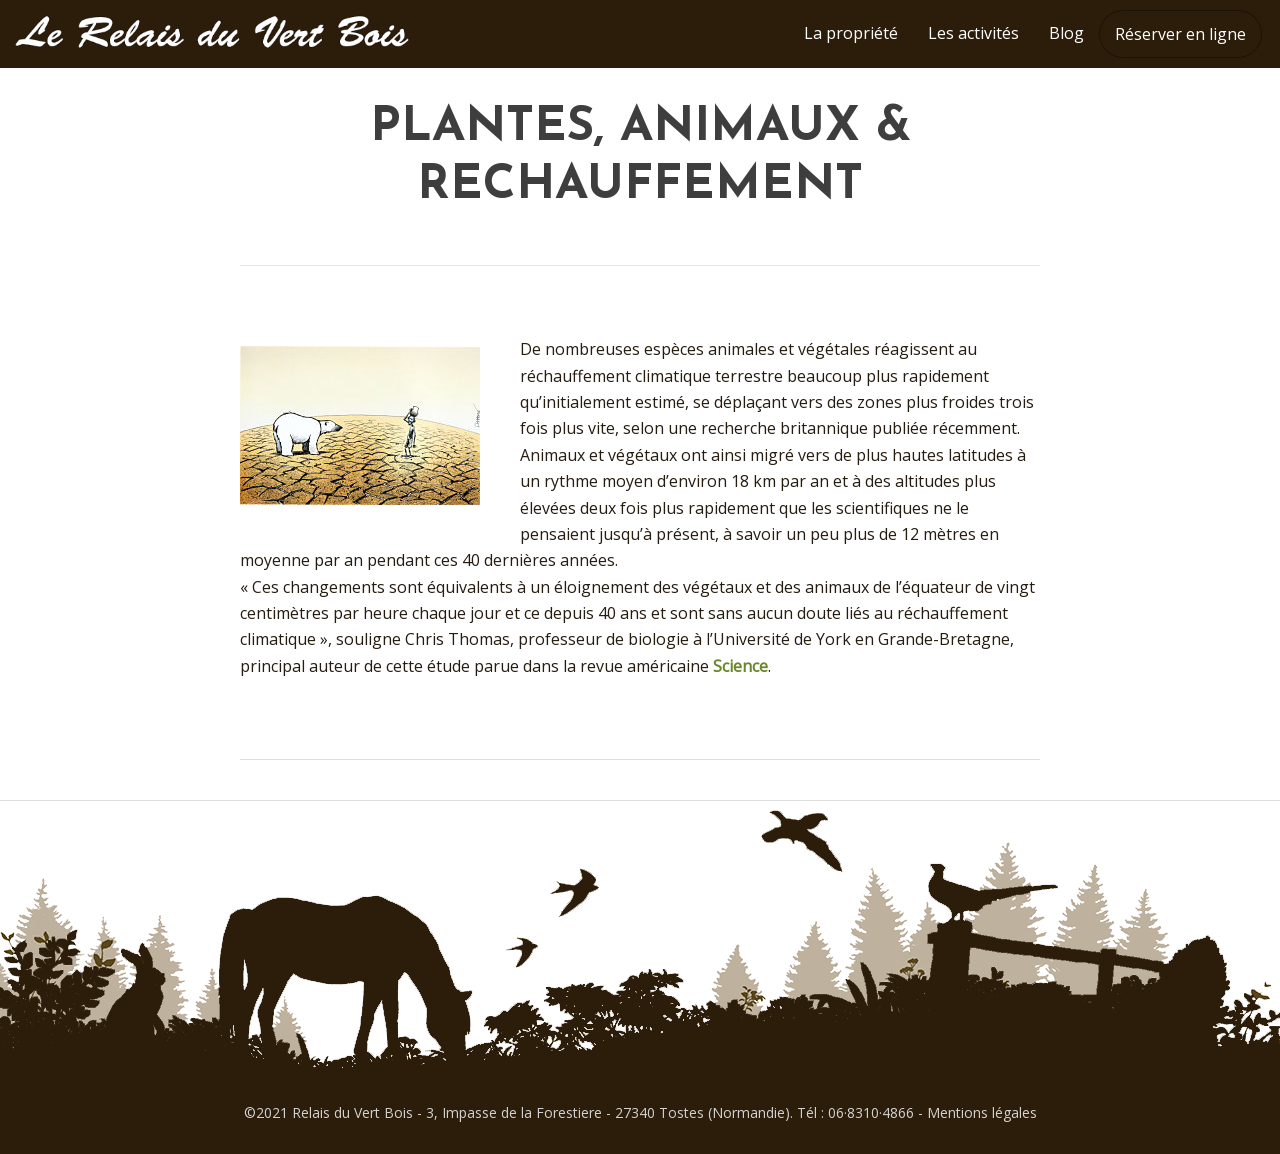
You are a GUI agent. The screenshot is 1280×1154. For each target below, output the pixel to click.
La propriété (851, 33)
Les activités (973, 33)
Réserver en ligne (1180, 34)
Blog (1066, 33)
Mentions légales (982, 1112)
